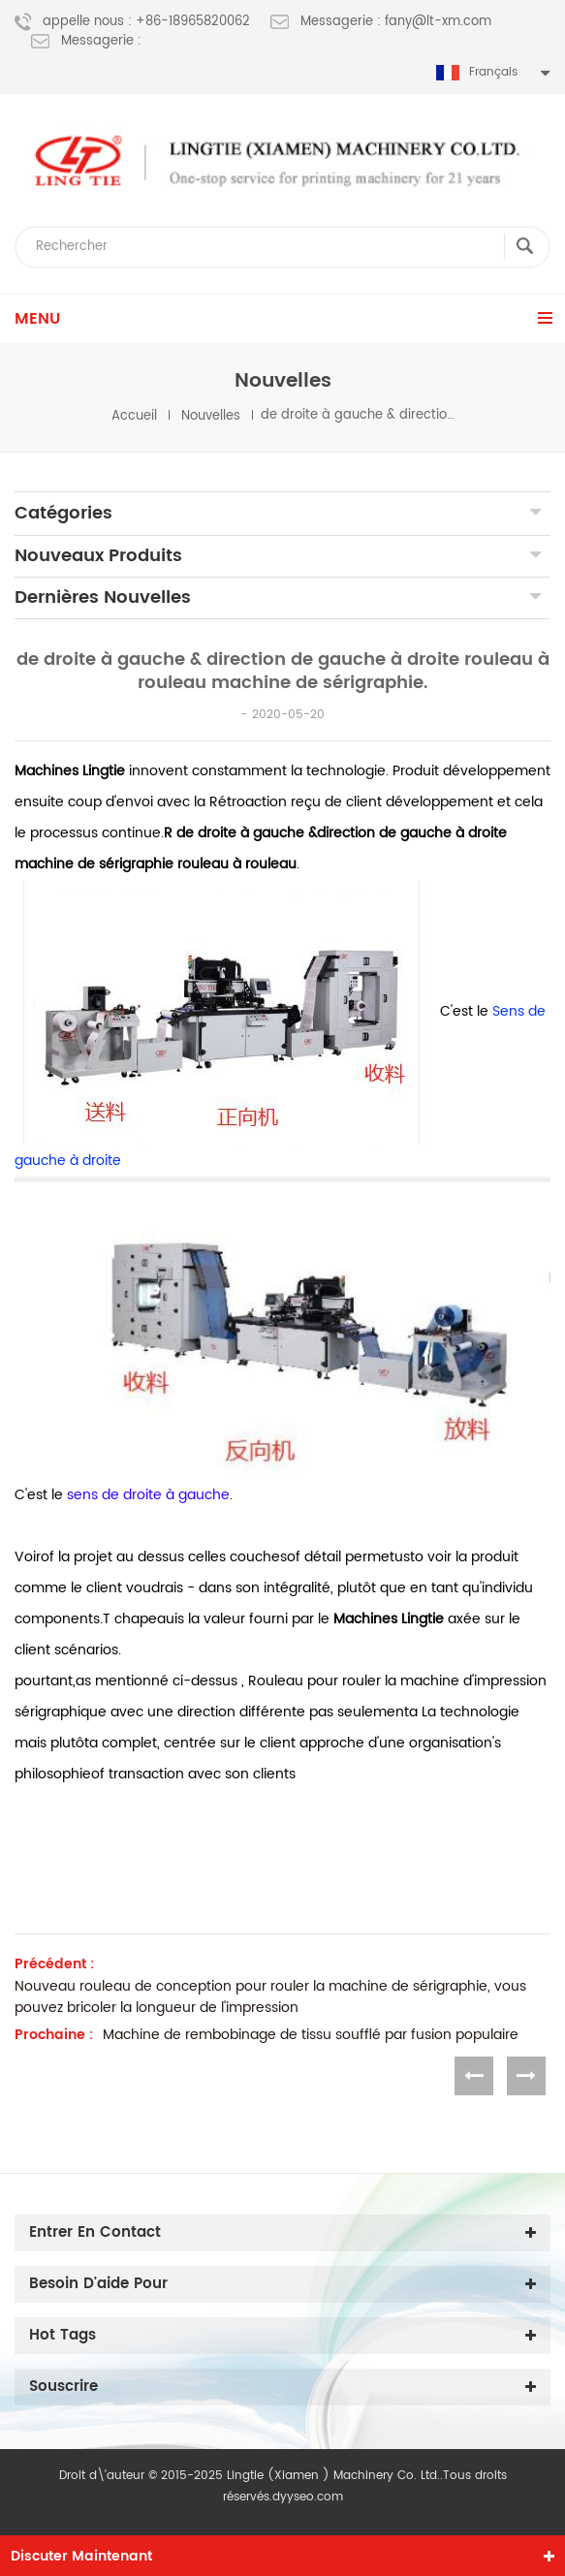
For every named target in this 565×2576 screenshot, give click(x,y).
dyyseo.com (307, 2497)
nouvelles (210, 415)
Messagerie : (86, 41)
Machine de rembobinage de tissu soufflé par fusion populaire (310, 2035)
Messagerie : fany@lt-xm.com (380, 22)
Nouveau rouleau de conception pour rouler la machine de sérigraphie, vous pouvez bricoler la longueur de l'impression (270, 1997)
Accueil (134, 415)
